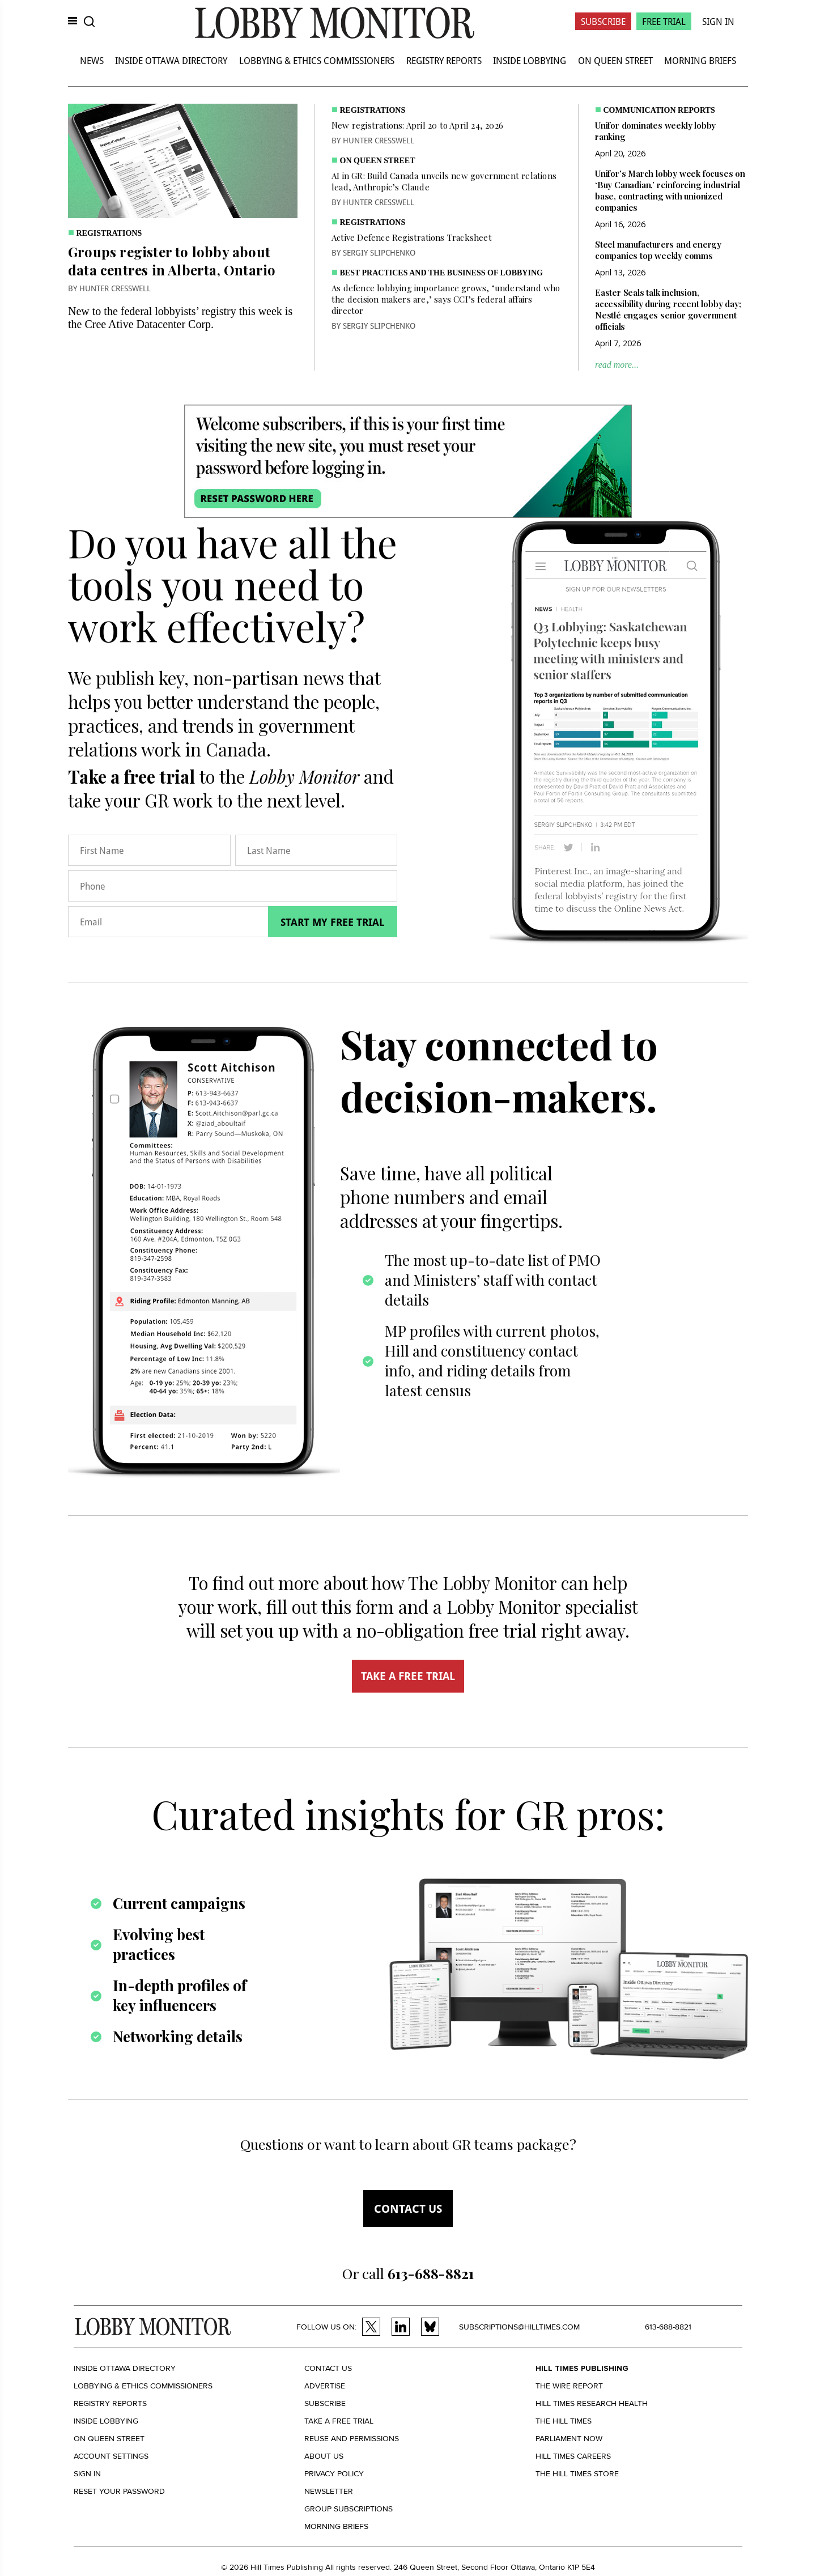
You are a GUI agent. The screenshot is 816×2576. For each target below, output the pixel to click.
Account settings (111, 2456)
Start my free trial (332, 922)
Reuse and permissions (351, 2438)
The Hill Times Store (577, 2474)
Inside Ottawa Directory (171, 60)
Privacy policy (334, 2474)
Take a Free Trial (338, 2421)
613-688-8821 (668, 2327)
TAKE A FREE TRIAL (408, 1676)
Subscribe (603, 21)
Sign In (718, 21)
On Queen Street (615, 60)
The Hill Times (564, 2421)
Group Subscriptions (348, 2509)
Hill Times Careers (573, 2456)
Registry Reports (444, 60)
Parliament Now (569, 2438)
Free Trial (664, 21)
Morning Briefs (700, 60)
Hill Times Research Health (592, 2403)
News (92, 60)
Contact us (408, 2208)
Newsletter (328, 2491)
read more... (617, 364)
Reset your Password (119, 2491)
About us (323, 2456)
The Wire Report (569, 2386)
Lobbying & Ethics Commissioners (316, 60)
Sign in (87, 2474)
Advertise (324, 2386)
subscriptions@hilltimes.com (519, 2327)
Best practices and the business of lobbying (441, 273)
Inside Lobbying (529, 60)
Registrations (109, 233)
